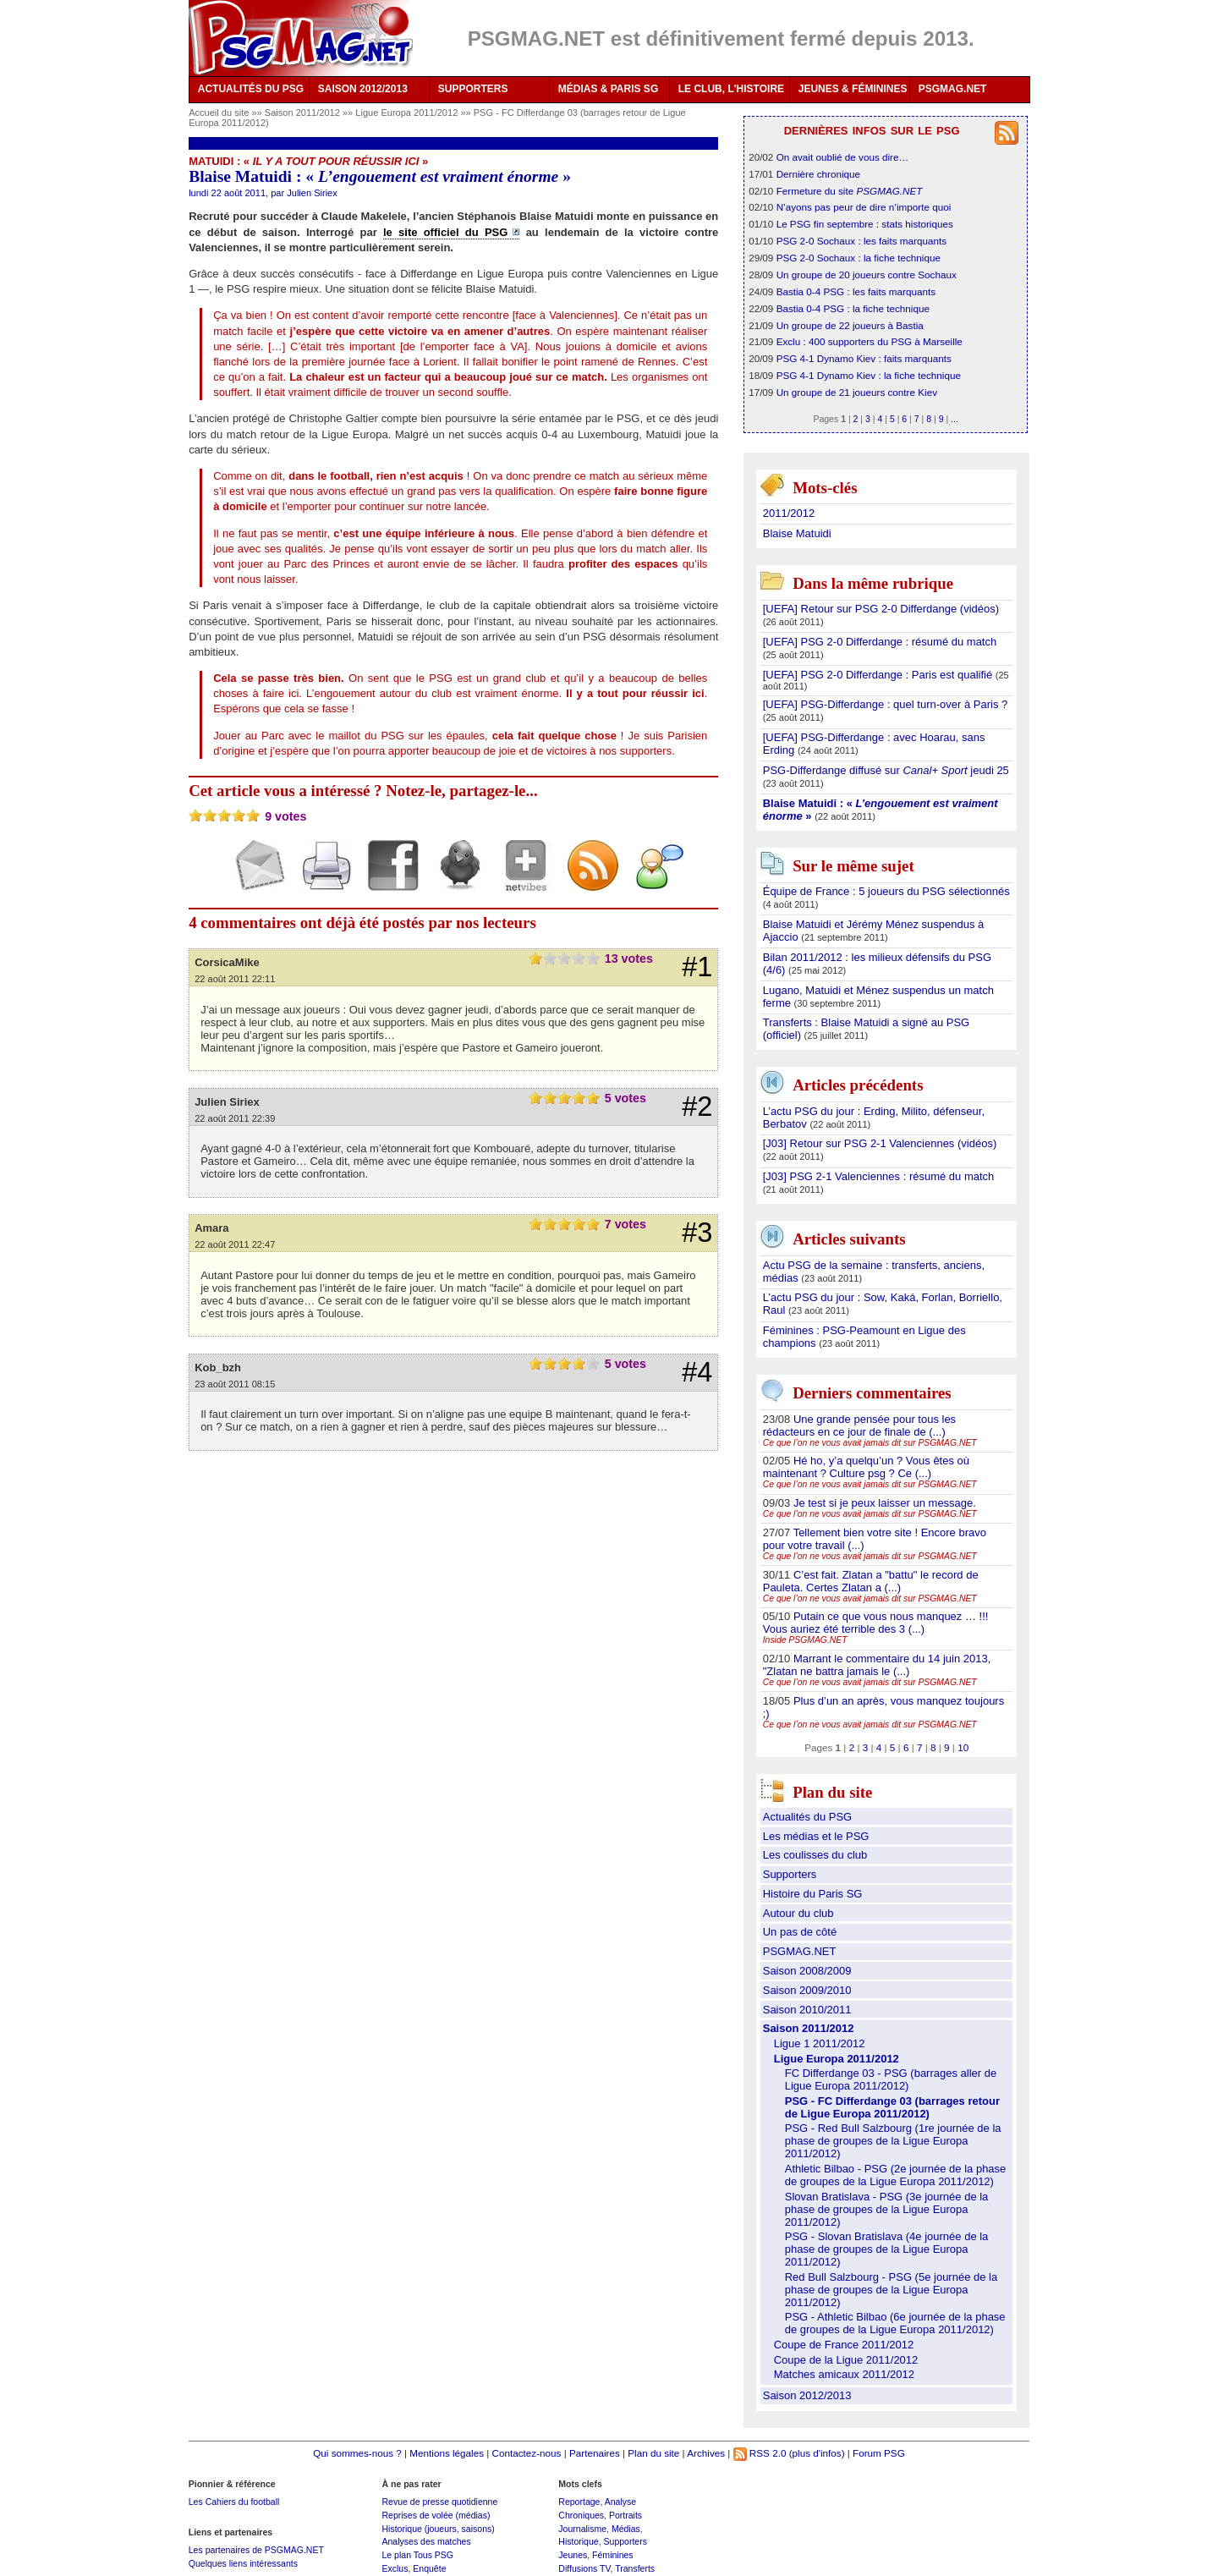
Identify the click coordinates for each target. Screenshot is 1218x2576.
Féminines (613, 2555)
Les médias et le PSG (816, 1836)
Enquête (429, 2568)
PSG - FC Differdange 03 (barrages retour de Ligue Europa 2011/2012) (892, 2107)
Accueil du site (219, 112)
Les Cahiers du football (234, 2501)
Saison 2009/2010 (807, 1990)
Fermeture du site (849, 190)
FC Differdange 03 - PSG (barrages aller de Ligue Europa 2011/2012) (891, 2079)
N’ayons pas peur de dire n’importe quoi (864, 206)
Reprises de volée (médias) (435, 2515)
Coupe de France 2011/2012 (844, 2344)
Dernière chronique (818, 173)
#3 (697, 1232)
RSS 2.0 (760, 2452)
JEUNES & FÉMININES (853, 89)
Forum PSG (879, 2452)
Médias (626, 2529)
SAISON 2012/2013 (363, 89)
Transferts (635, 2568)
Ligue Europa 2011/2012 (407, 112)
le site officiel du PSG (445, 232)
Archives (706, 2452)
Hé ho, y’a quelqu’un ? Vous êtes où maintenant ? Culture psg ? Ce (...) (866, 1467)
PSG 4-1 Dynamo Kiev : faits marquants (864, 358)
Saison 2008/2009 (807, 1970)
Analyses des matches (425, 2541)
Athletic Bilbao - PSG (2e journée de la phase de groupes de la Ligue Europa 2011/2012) (896, 2175)
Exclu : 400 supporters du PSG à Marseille (869, 341)
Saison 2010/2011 (807, 2009)
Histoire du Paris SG (813, 1893)
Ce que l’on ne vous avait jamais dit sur (870, 1442)
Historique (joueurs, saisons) (437, 2529)
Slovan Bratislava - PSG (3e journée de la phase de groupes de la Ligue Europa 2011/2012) (887, 2209)
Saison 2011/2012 (304, 112)
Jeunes (572, 2555)
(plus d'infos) (817, 2452)
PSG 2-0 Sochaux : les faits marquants (861, 240)
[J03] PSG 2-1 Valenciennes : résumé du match (879, 1176)
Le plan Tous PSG (417, 2555)
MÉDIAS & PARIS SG (608, 89)
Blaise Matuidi (797, 533)
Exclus (394, 2568)
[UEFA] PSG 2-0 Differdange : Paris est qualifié (879, 674)
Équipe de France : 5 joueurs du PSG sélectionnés (886, 891)
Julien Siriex (312, 193)
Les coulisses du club (815, 1854)
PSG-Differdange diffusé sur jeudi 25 (886, 770)
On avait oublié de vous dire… (842, 156)
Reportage (579, 2501)
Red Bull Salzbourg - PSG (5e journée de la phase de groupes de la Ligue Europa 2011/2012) (891, 2290)
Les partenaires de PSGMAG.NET (256, 2550)
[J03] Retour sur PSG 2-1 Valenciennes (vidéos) (880, 1143)
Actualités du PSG (808, 1816)
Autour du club (798, 1913)
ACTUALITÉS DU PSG (251, 89)
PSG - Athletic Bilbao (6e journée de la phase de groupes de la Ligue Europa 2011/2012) (895, 2323)
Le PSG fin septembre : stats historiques (864, 223)
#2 (697, 1106)
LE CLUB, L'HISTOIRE (731, 89)
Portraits (625, 2515)
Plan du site (653, 2452)
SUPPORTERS (473, 89)
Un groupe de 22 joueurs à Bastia (850, 325)
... (954, 419)
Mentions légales (446, 2452)
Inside (805, 1640)
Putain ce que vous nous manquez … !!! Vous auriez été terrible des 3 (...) (876, 1622)
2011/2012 (789, 513)
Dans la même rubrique (873, 583)
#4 (697, 1372)
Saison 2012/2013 (807, 2395)
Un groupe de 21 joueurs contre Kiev (856, 392)
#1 (697, 967)
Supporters (790, 1874)
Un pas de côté (800, 1931)
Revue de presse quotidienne (439, 2501)
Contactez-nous (527, 2452)
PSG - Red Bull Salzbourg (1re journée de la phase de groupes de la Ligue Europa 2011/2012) (893, 2141)
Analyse (620, 2501)
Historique (578, 2541)
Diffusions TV (584, 2568)
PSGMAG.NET (953, 89)
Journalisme (582, 2529)
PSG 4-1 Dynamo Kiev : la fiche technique (868, 375)
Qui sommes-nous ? (357, 2452)
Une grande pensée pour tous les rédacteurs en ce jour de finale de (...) (859, 1425)
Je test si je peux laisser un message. (884, 1503)
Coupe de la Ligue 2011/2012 (846, 2360)
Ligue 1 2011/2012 (819, 2043)
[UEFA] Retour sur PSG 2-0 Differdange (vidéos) (881, 608)
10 (962, 1747)
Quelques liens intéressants (243, 2563)
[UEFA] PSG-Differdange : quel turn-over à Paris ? (885, 704)
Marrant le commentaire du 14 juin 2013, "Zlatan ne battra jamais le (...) (877, 1665)
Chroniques (581, 2515)
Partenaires (594, 2452)
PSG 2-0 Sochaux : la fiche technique (858, 257)
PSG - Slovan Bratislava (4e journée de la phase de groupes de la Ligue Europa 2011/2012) (887, 2249)
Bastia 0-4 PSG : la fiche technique (853, 308)
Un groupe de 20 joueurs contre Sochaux (866, 274)
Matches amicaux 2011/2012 (844, 2374)
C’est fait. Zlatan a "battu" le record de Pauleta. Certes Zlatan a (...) (871, 1581)
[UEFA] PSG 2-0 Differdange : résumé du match (880, 641)
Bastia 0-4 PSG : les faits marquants (855, 291)
